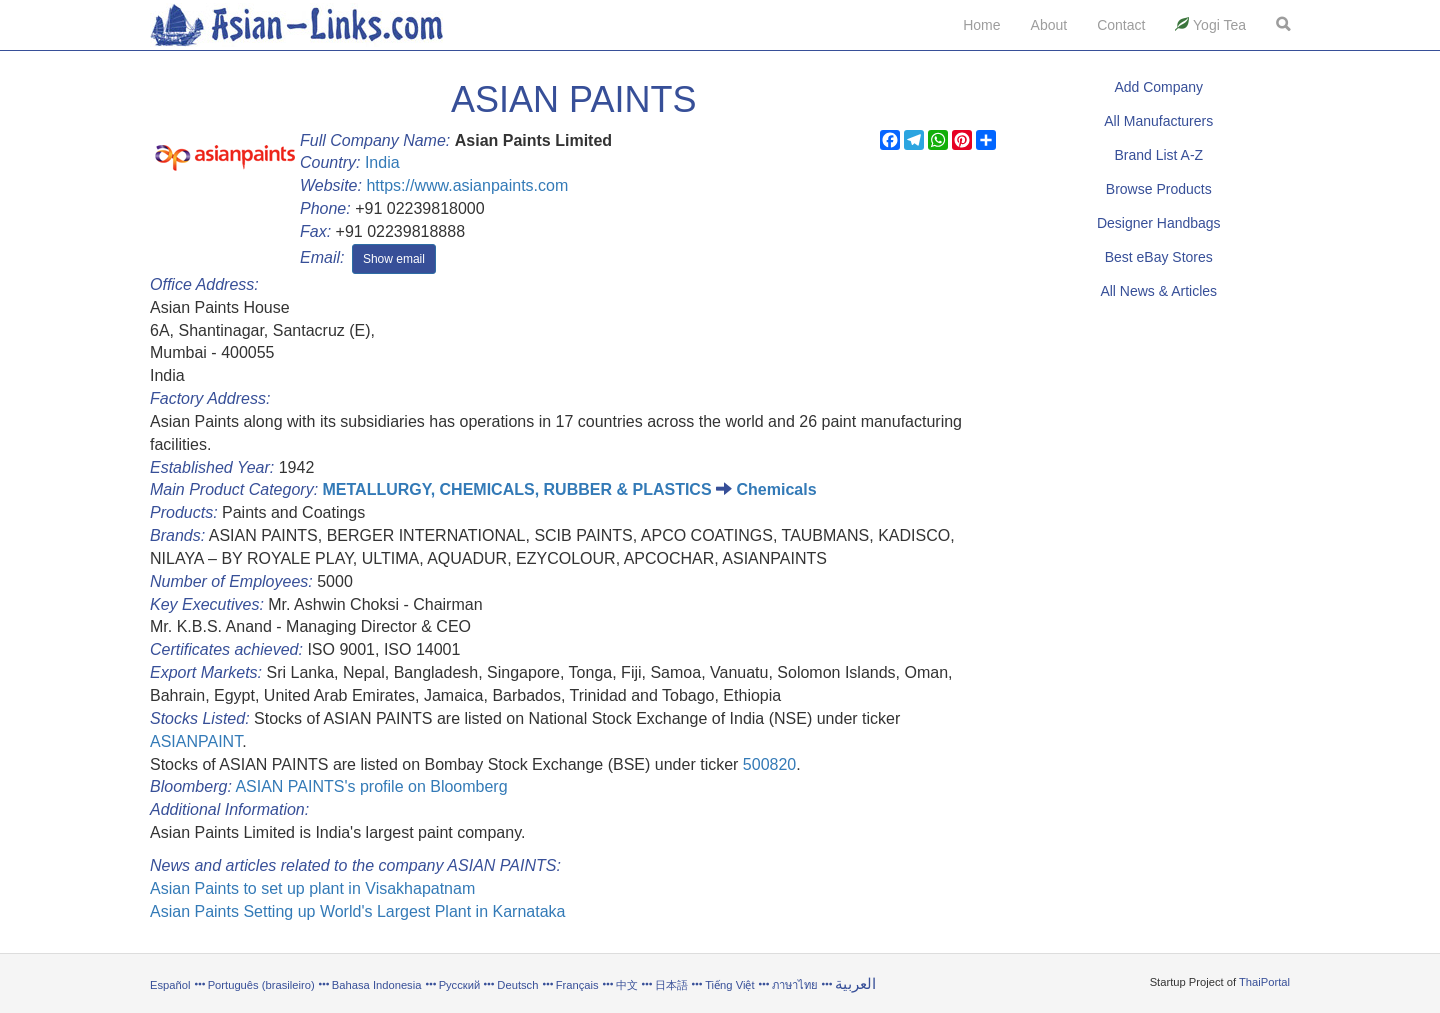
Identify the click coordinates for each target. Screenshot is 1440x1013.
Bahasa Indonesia (377, 985)
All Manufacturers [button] (1158, 121)
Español (170, 985)
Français (577, 985)
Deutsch (517, 985)
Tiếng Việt (729, 985)
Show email (394, 259)
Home (981, 25)
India (382, 162)
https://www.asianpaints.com (467, 185)
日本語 (671, 985)
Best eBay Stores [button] (1159, 257)
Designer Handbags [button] (1159, 223)
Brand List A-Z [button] (1158, 155)
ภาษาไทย (796, 985)
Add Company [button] (1158, 87)
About (1049, 25)
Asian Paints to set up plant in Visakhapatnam (312, 888)
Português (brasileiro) (261, 985)
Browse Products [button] (1159, 189)
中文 (627, 985)
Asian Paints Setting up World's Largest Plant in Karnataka (357, 911)
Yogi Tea (1210, 25)
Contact (1121, 25)
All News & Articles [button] (1158, 291)
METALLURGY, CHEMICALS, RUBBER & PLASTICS (517, 489)
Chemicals (776, 489)
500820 (769, 764)
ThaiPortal (1264, 982)
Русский (460, 985)
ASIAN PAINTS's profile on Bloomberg (371, 786)
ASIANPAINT (196, 741)
